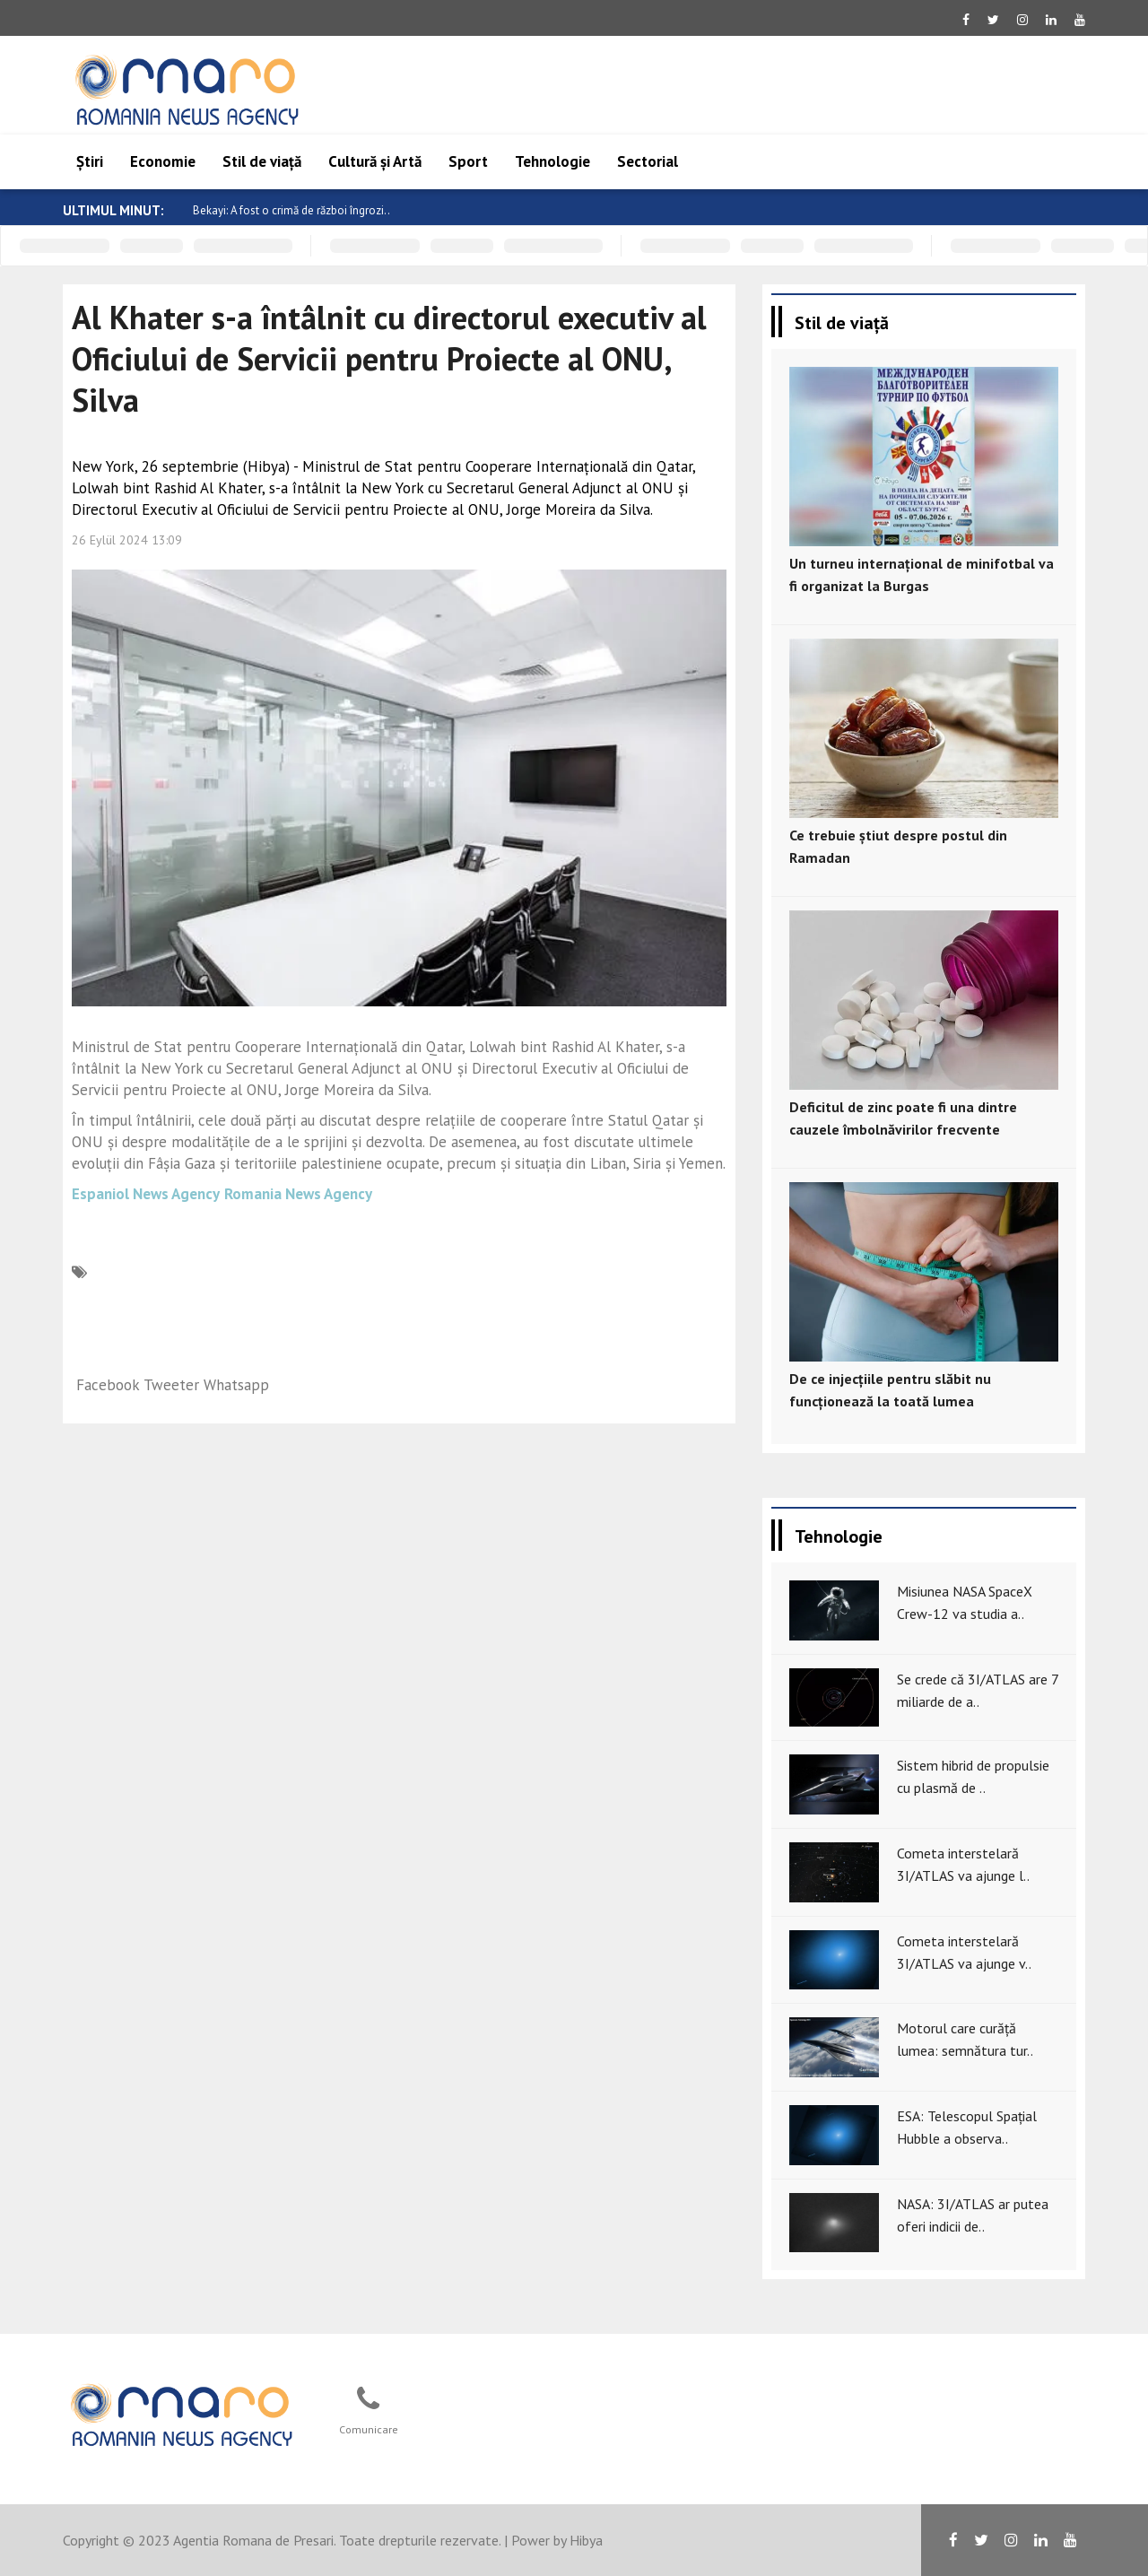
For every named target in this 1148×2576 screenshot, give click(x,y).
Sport (468, 161)
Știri (89, 161)
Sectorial (647, 161)
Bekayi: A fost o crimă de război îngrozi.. (306, 210)
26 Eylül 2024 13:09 (127, 540)
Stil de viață (261, 161)
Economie (163, 161)
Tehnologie (552, 161)
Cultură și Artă (375, 161)
